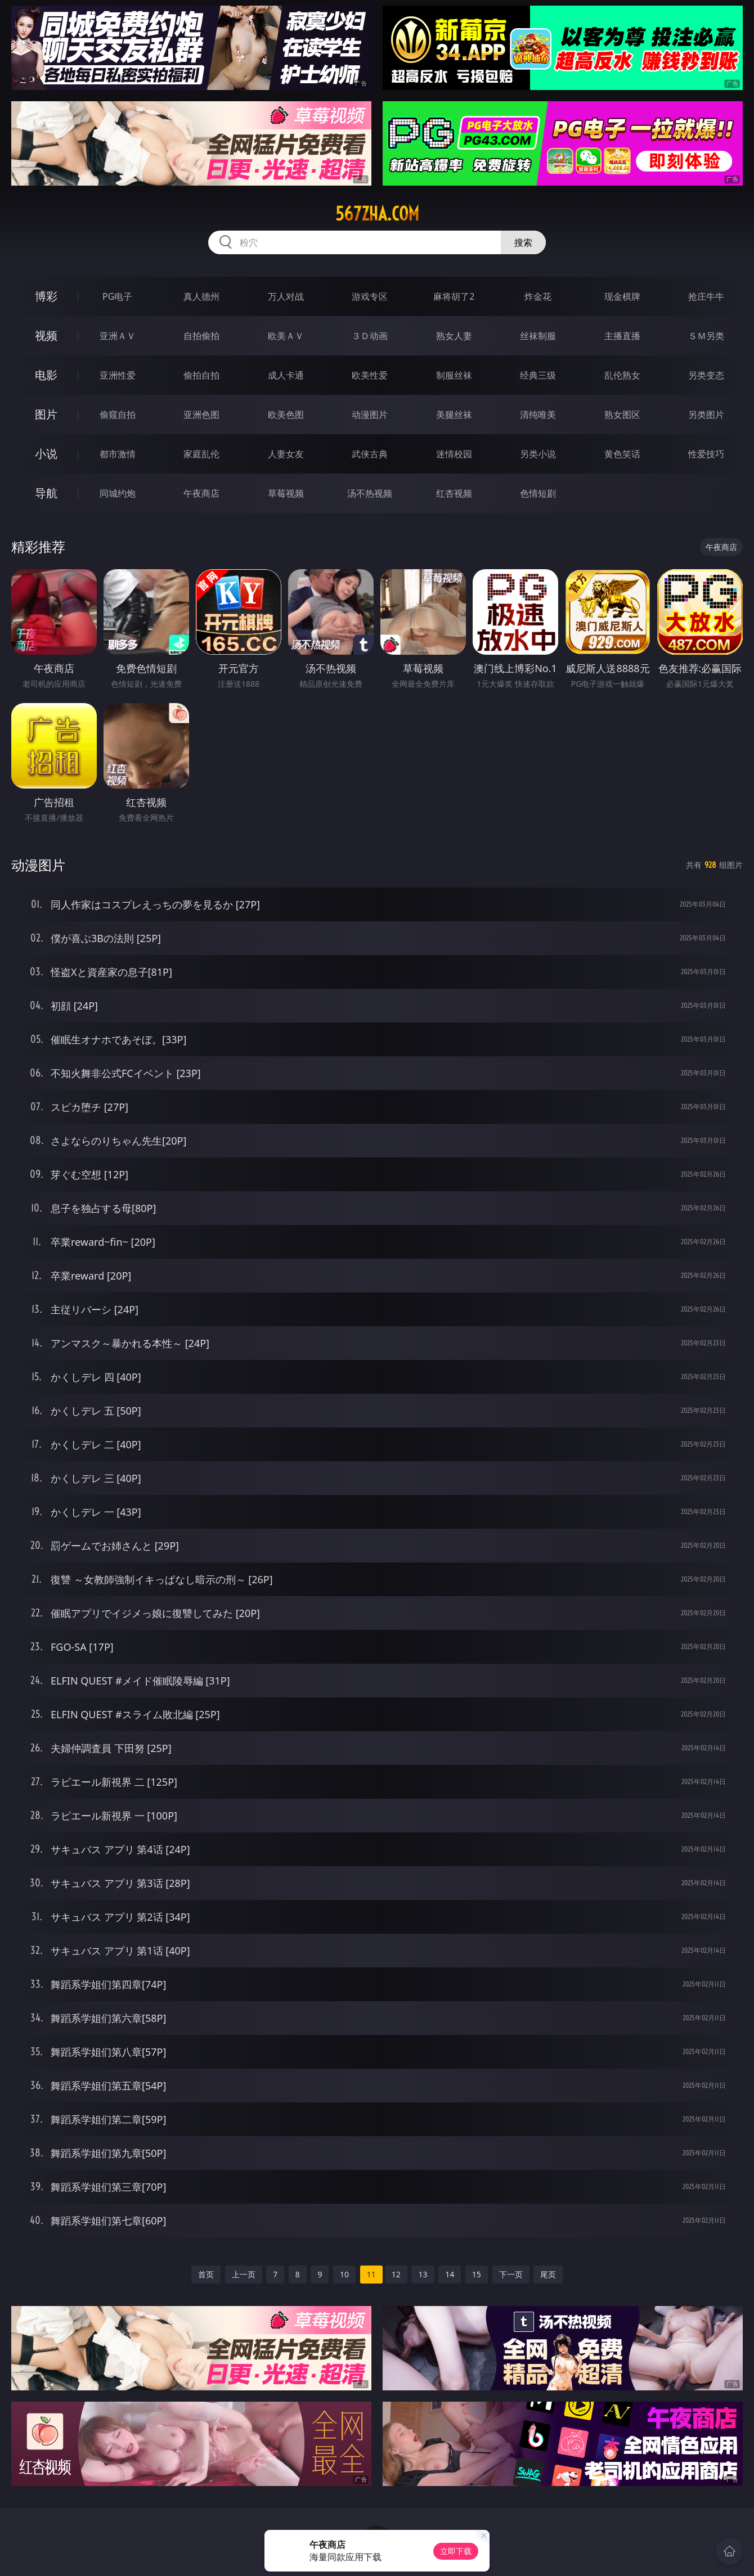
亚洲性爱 (118, 375)
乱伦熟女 (622, 375)
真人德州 (201, 296)
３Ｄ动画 (370, 336)
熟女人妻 (454, 336)
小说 (46, 453)
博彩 (46, 296)
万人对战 (286, 296)
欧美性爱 (370, 375)
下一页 (511, 2274)
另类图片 (706, 414)
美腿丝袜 (454, 414)
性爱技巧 (706, 454)
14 (449, 2274)
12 (396, 2274)
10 (344, 2274)
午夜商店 (201, 493)
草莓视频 (286, 493)
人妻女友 (286, 454)
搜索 (523, 242)
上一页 (243, 2274)
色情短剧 (538, 493)
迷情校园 (454, 454)
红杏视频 (454, 493)
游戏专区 (370, 296)
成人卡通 (286, 375)
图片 (46, 414)
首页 (206, 2274)
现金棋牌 (622, 296)
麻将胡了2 (453, 296)
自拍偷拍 (201, 336)
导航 (46, 493)
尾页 (548, 2274)
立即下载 (456, 2551)
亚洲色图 (201, 414)
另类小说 (538, 454)
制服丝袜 (454, 375)
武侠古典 (370, 454)
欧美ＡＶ (286, 336)
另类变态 (706, 375)
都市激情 (118, 454)
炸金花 (537, 296)
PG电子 (117, 296)
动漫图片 (370, 414)
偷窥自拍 (118, 414)
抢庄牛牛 (706, 296)
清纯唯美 (538, 414)
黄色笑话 (622, 454)
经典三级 (538, 375)
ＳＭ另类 (706, 336)
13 (422, 2274)
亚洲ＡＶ (118, 336)
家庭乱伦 (201, 454)
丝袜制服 (538, 336)
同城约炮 (118, 493)
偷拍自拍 (201, 375)
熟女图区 (622, 414)
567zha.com (377, 213)
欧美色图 (286, 414)
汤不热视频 (369, 493)
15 (476, 2274)
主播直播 (622, 336)
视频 (46, 335)
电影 (46, 374)
